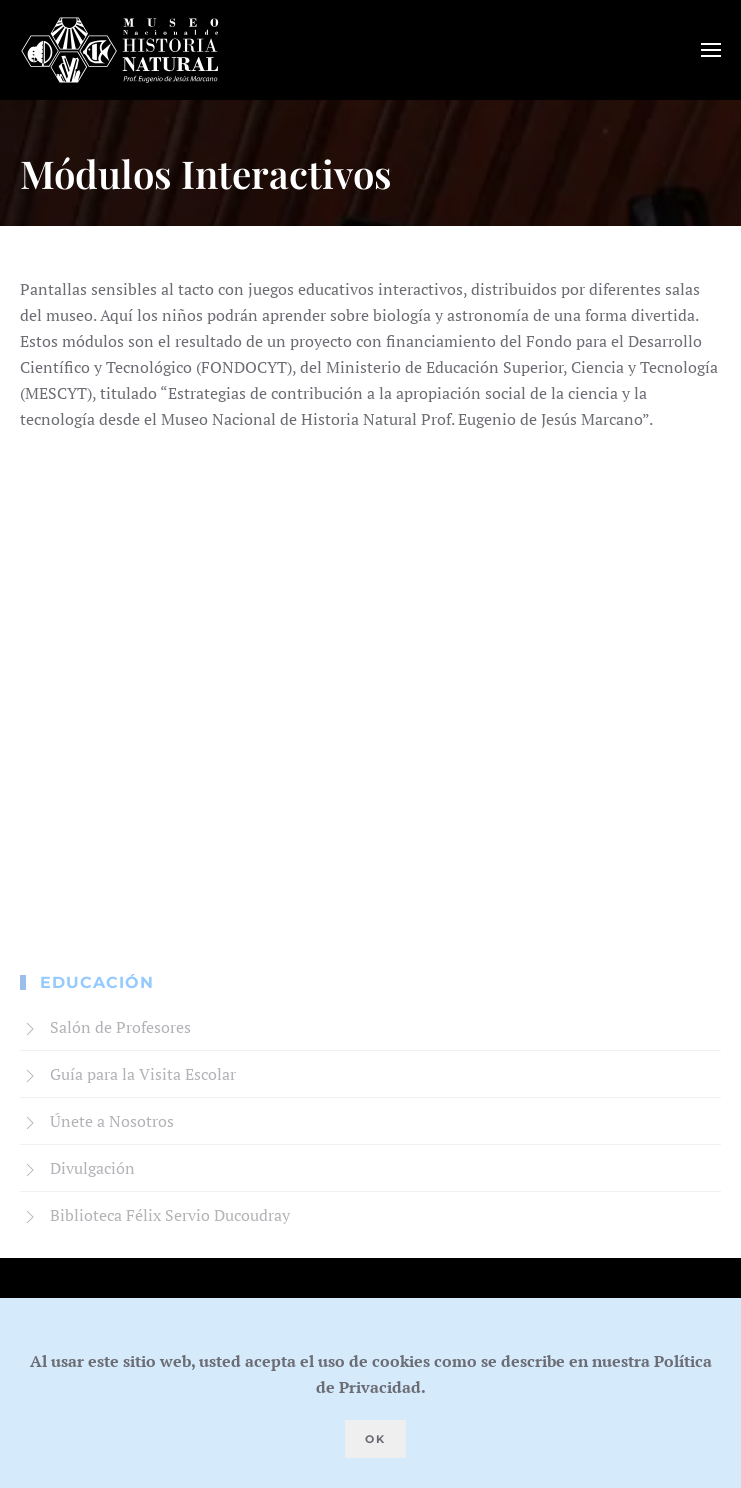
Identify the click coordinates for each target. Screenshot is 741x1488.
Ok (375, 1439)
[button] (711, 50)
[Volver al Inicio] (120, 50)
